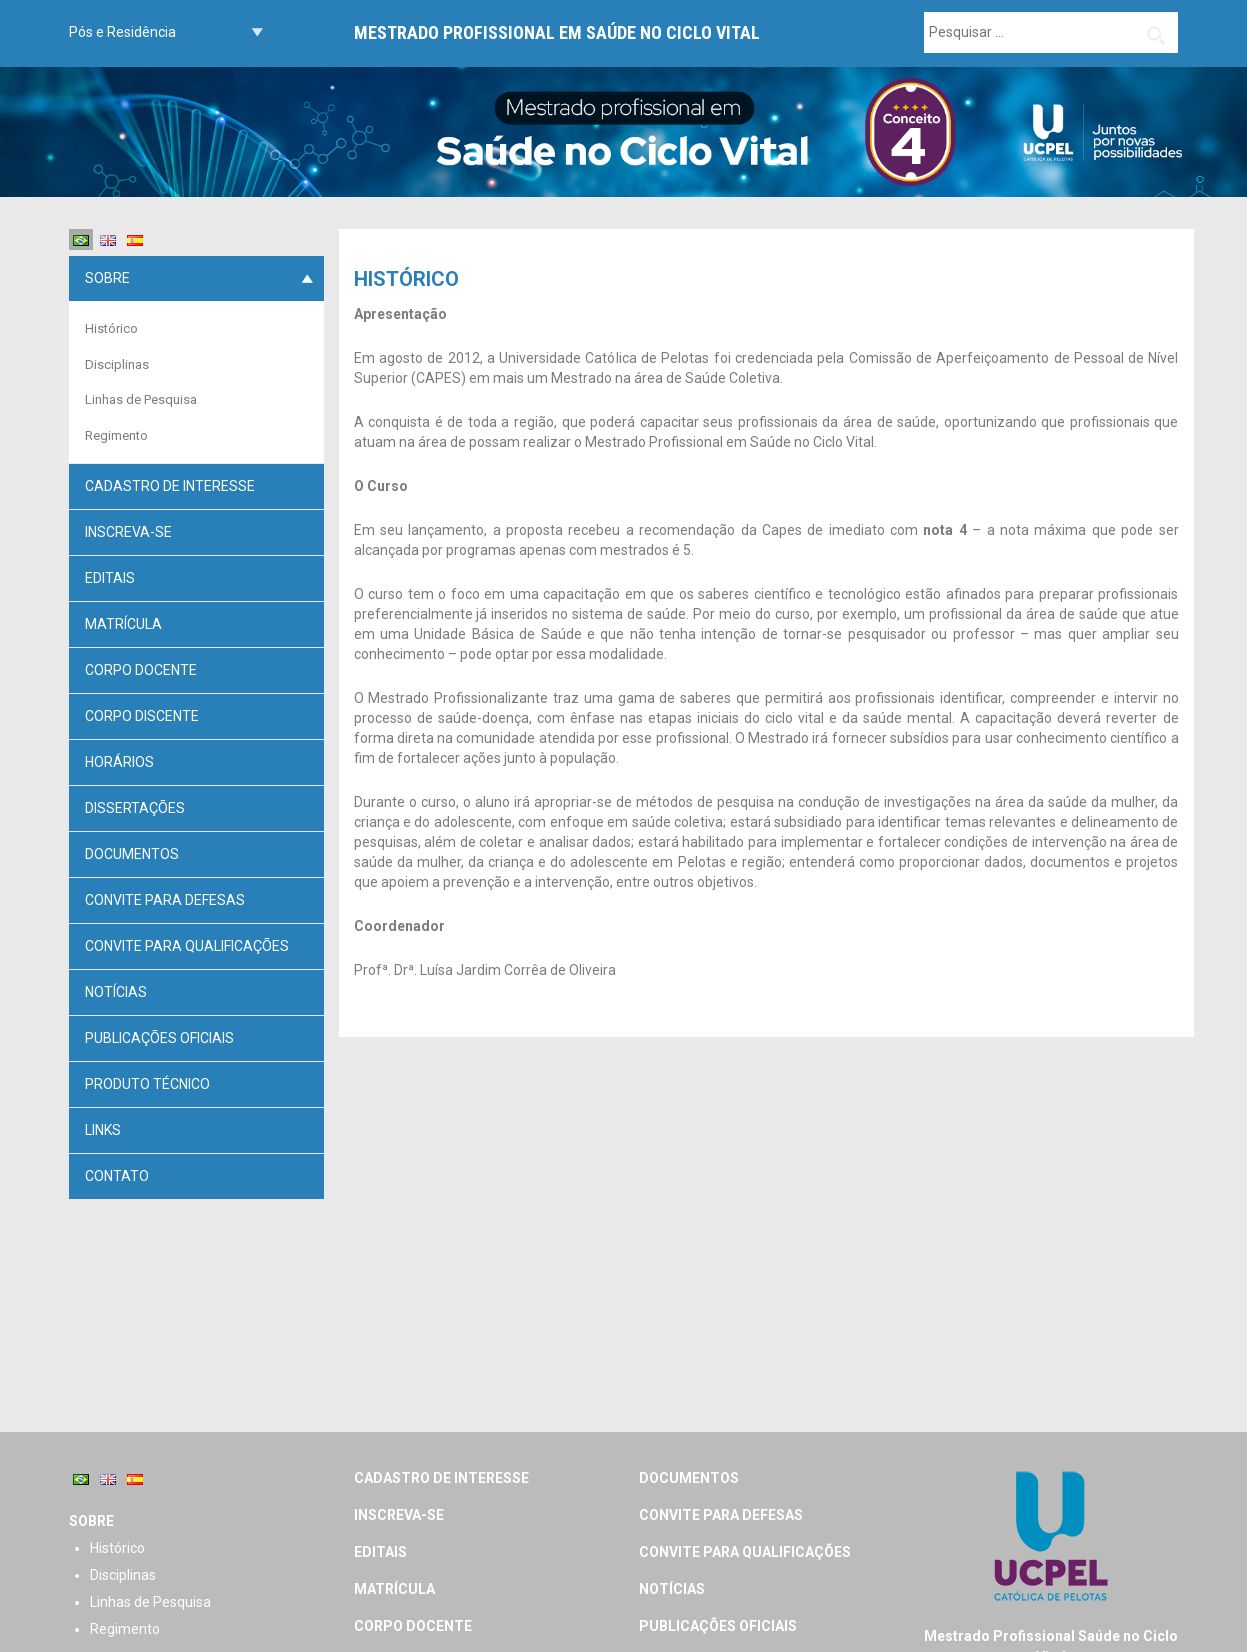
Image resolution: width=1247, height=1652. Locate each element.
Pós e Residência (122, 32)
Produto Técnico (147, 1084)
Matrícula (123, 624)
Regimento (116, 435)
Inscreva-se (128, 532)
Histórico (111, 328)
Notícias (116, 992)
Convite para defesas (165, 900)
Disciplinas (117, 364)
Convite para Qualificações (187, 946)
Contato (117, 1176)
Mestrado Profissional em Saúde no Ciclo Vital (557, 32)
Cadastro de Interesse (170, 486)
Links (103, 1130)
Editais (110, 578)
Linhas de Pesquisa (141, 399)
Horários (119, 762)
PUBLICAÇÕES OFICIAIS (159, 1038)
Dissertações (135, 808)
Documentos (132, 854)
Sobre (107, 278)
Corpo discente (142, 716)
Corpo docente (141, 670)
